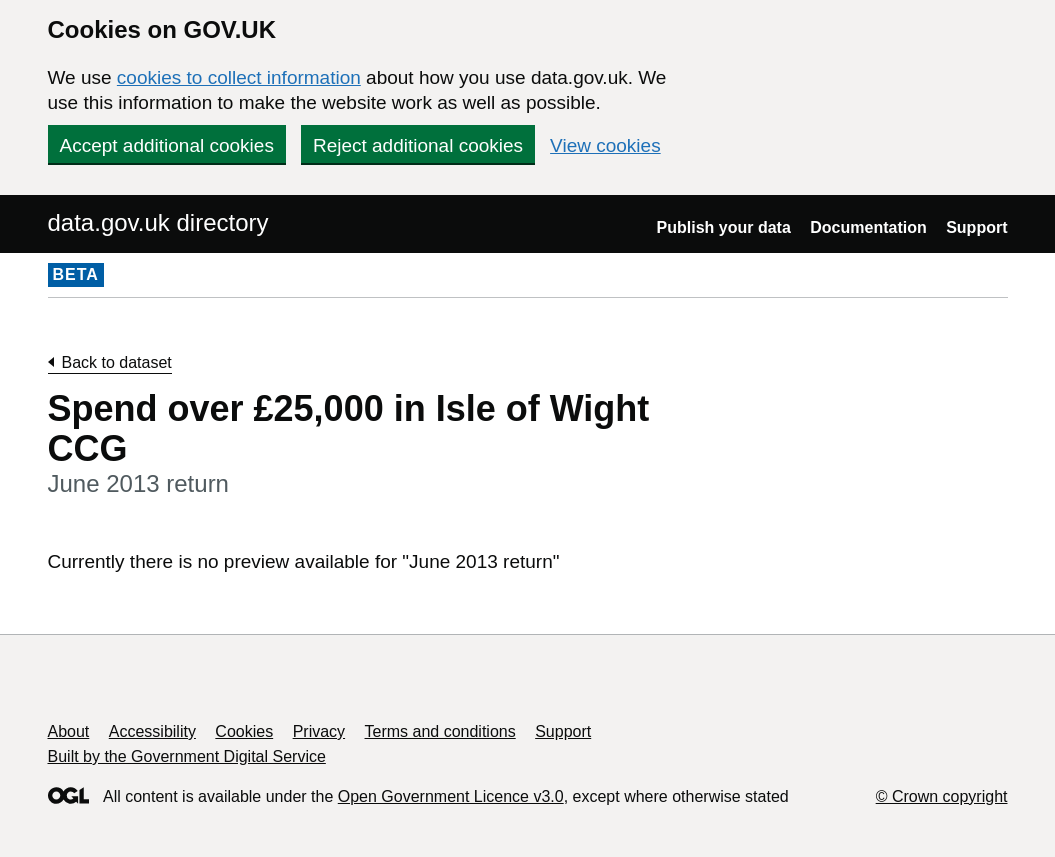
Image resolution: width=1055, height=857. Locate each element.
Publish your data (724, 227)
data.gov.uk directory (158, 222)
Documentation (868, 227)
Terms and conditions (440, 731)
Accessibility (152, 731)
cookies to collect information (239, 77)
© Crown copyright (942, 796)
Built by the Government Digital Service (187, 756)
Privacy (319, 731)
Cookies (244, 731)
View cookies (605, 145)
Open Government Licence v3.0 (451, 796)
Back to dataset (117, 362)
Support (976, 227)
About (69, 731)
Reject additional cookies (418, 145)
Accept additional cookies (167, 145)
